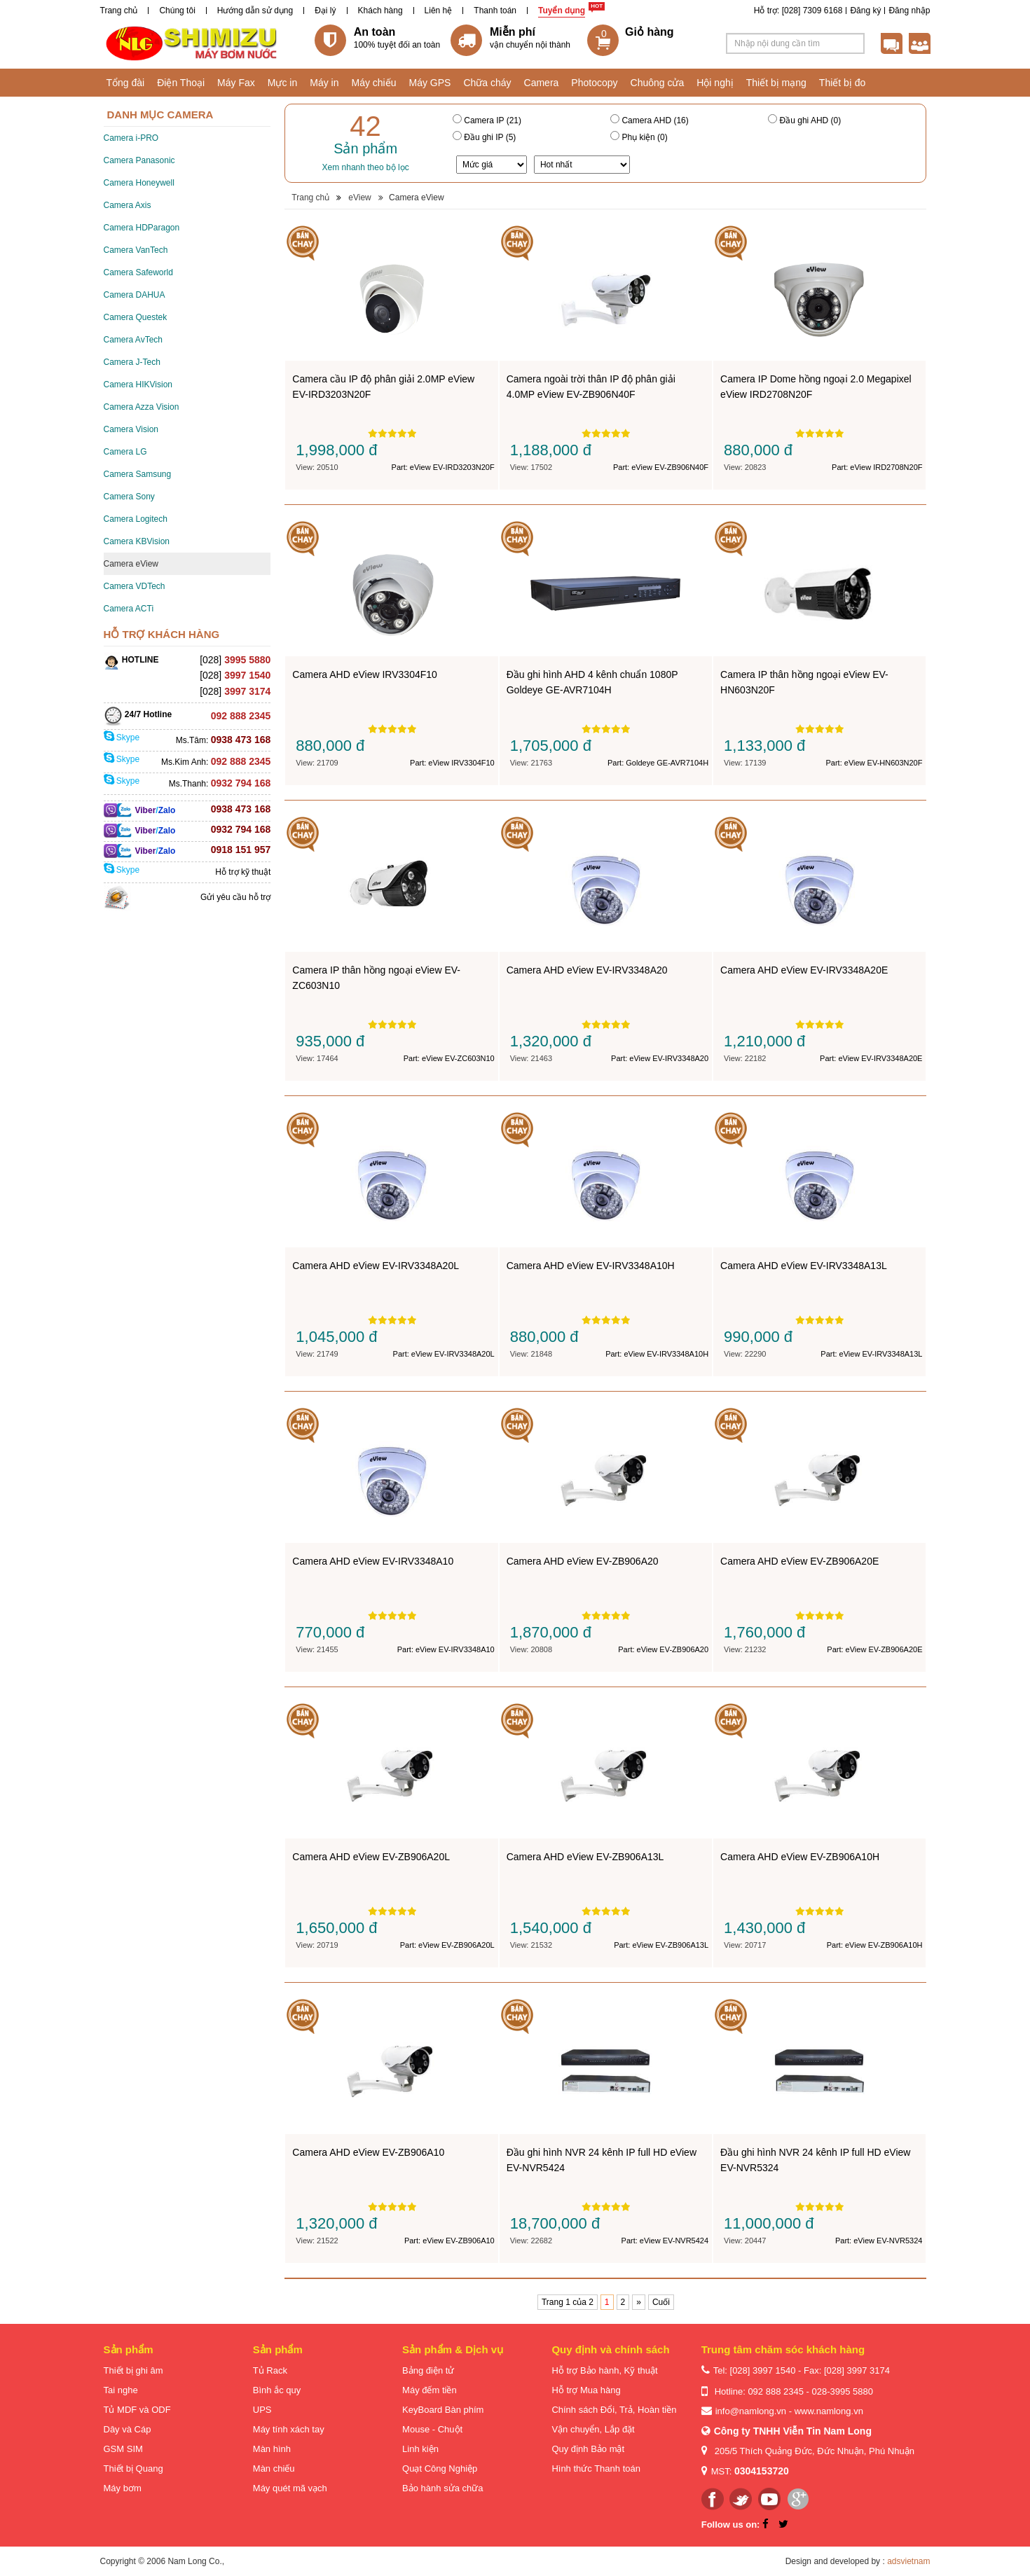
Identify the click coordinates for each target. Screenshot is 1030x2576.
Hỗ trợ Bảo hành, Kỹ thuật (604, 2370)
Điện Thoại (181, 82)
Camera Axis (127, 205)
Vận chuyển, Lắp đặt (592, 2429)
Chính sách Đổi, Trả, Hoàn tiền (613, 2409)
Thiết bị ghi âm (133, 2370)
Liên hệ (439, 10)
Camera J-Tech (132, 362)
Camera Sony (129, 496)
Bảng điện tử (428, 2370)
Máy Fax (236, 82)
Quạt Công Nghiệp (439, 2468)
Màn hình (272, 2449)
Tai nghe (121, 2390)
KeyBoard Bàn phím (442, 2409)
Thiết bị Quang (133, 2468)
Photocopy (594, 82)
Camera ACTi (129, 609)
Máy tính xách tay (288, 2429)
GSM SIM (123, 2449)
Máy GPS (430, 82)
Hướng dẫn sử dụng (255, 10)
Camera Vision (131, 429)
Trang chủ (119, 10)
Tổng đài (126, 82)
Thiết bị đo (842, 82)
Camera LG (125, 452)
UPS (262, 2409)
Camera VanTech (136, 250)
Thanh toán (495, 10)
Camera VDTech (134, 586)
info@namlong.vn (750, 2411)
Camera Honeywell (139, 183)
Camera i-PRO (131, 138)
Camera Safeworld (138, 272)
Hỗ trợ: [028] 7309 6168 (798, 10)
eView (359, 197)
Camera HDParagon (142, 228)
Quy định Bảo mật (587, 2449)
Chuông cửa (658, 82)
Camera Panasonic (139, 160)
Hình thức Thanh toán (595, 2468)
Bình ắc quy (277, 2390)
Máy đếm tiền (429, 2390)
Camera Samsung (138, 474)
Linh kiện (420, 2449)
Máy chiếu (373, 82)
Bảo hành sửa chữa (442, 2488)
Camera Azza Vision (141, 407)
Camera (541, 82)
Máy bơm (123, 2488)
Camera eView (131, 564)
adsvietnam (908, 2561)
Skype (122, 737)
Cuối (661, 2302)
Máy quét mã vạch (290, 2488)
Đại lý (325, 10)
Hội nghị (714, 82)
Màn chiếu (274, 2468)
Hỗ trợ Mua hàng (585, 2390)
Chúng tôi (177, 10)
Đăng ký (865, 10)
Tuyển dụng (561, 10)
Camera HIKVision (138, 384)
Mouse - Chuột (432, 2429)
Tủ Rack (270, 2370)
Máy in (324, 82)
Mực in (282, 82)
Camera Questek (135, 317)
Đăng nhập (909, 10)
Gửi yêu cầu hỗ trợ (235, 897)
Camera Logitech (135, 519)
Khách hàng (380, 10)
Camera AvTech (133, 340)
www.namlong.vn (829, 2411)
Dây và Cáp (127, 2429)
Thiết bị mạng (776, 82)
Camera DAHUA (134, 295)
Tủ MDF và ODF (137, 2409)
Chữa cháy (487, 82)
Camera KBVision (137, 541)
